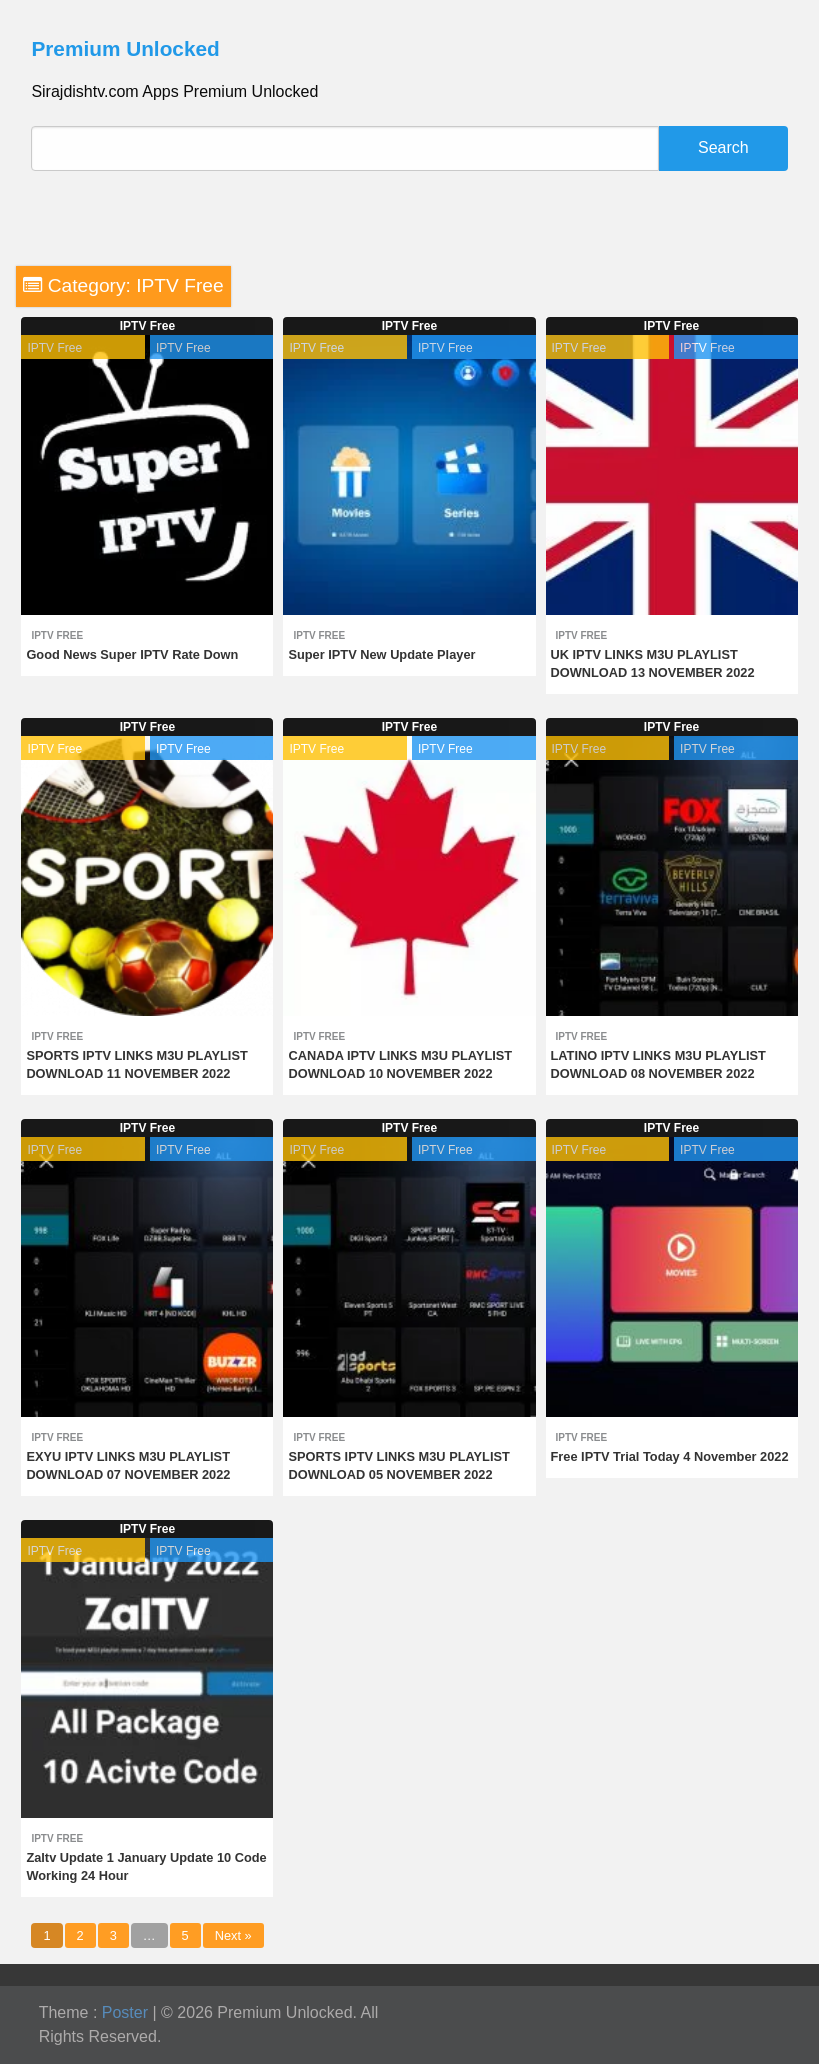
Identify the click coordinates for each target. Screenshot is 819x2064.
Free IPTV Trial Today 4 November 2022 (670, 1456)
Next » (233, 1935)
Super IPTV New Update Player (381, 654)
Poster (125, 2012)
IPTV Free (147, 326)
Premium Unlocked (125, 48)
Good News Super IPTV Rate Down (132, 654)
